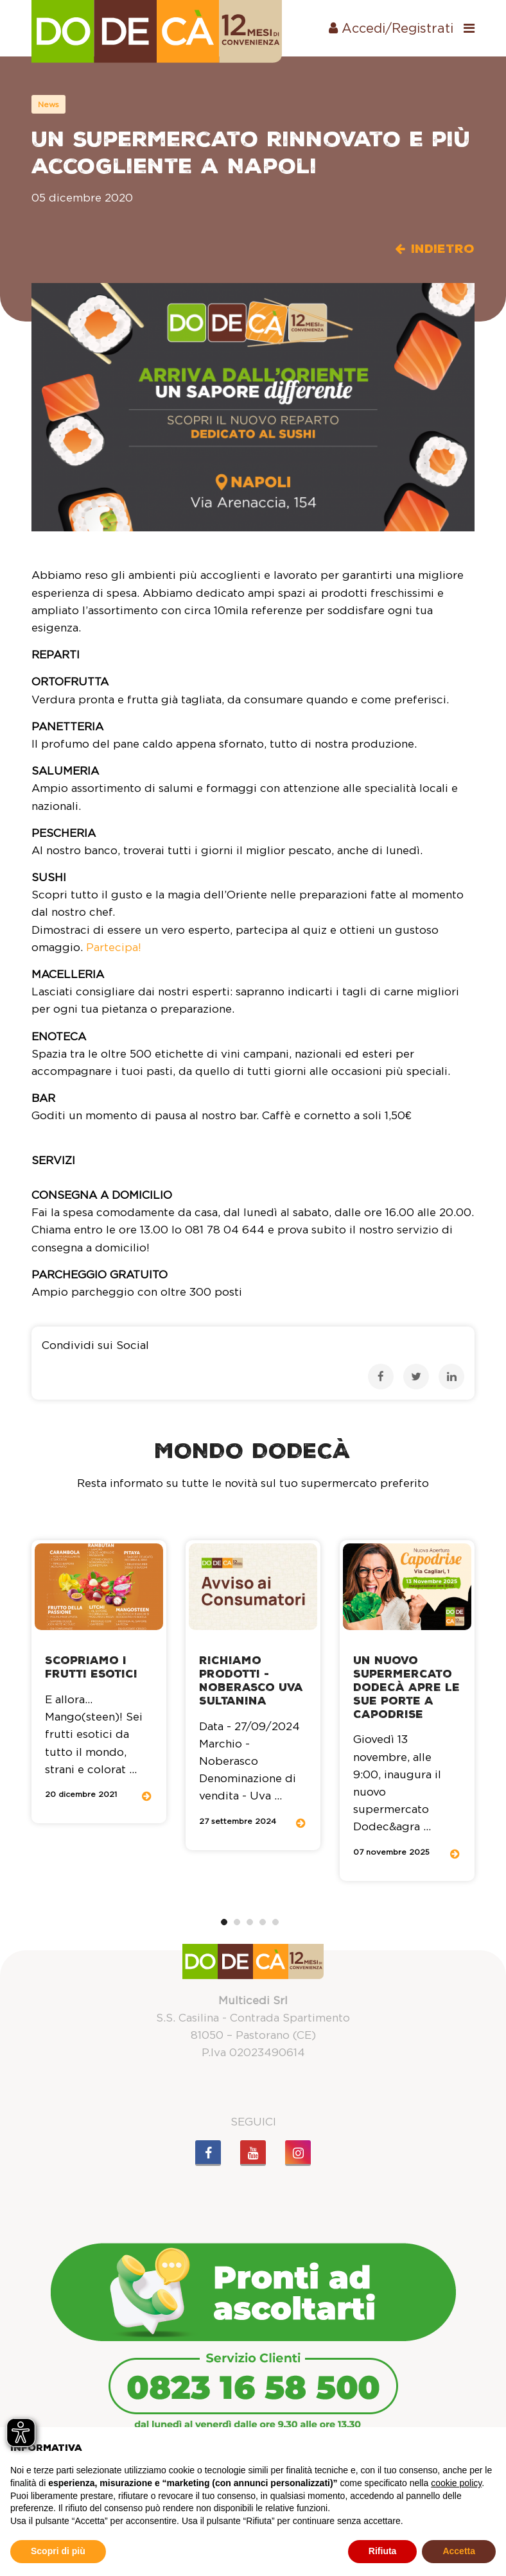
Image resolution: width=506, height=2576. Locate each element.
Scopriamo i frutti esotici (91, 1667)
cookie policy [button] (456, 2483)
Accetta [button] (458, 2551)
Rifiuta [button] (383, 2551)
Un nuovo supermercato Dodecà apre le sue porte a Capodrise (406, 1687)
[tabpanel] (98, 1681)
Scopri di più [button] (58, 2551)
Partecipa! (113, 947)
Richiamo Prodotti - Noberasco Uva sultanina (251, 1680)
